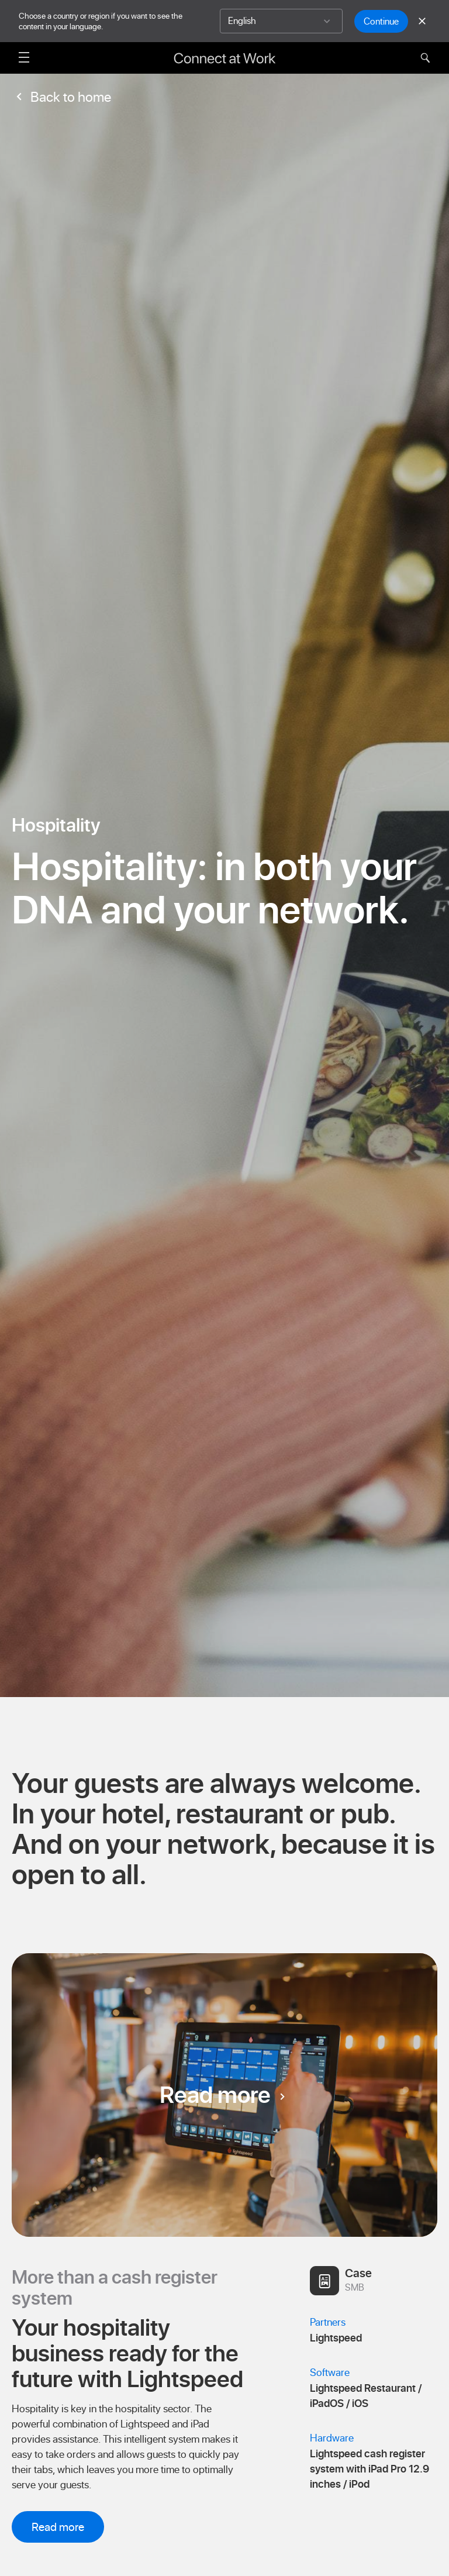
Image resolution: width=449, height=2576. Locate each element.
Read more (224, 2095)
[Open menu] (24, 56)
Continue (381, 21)
